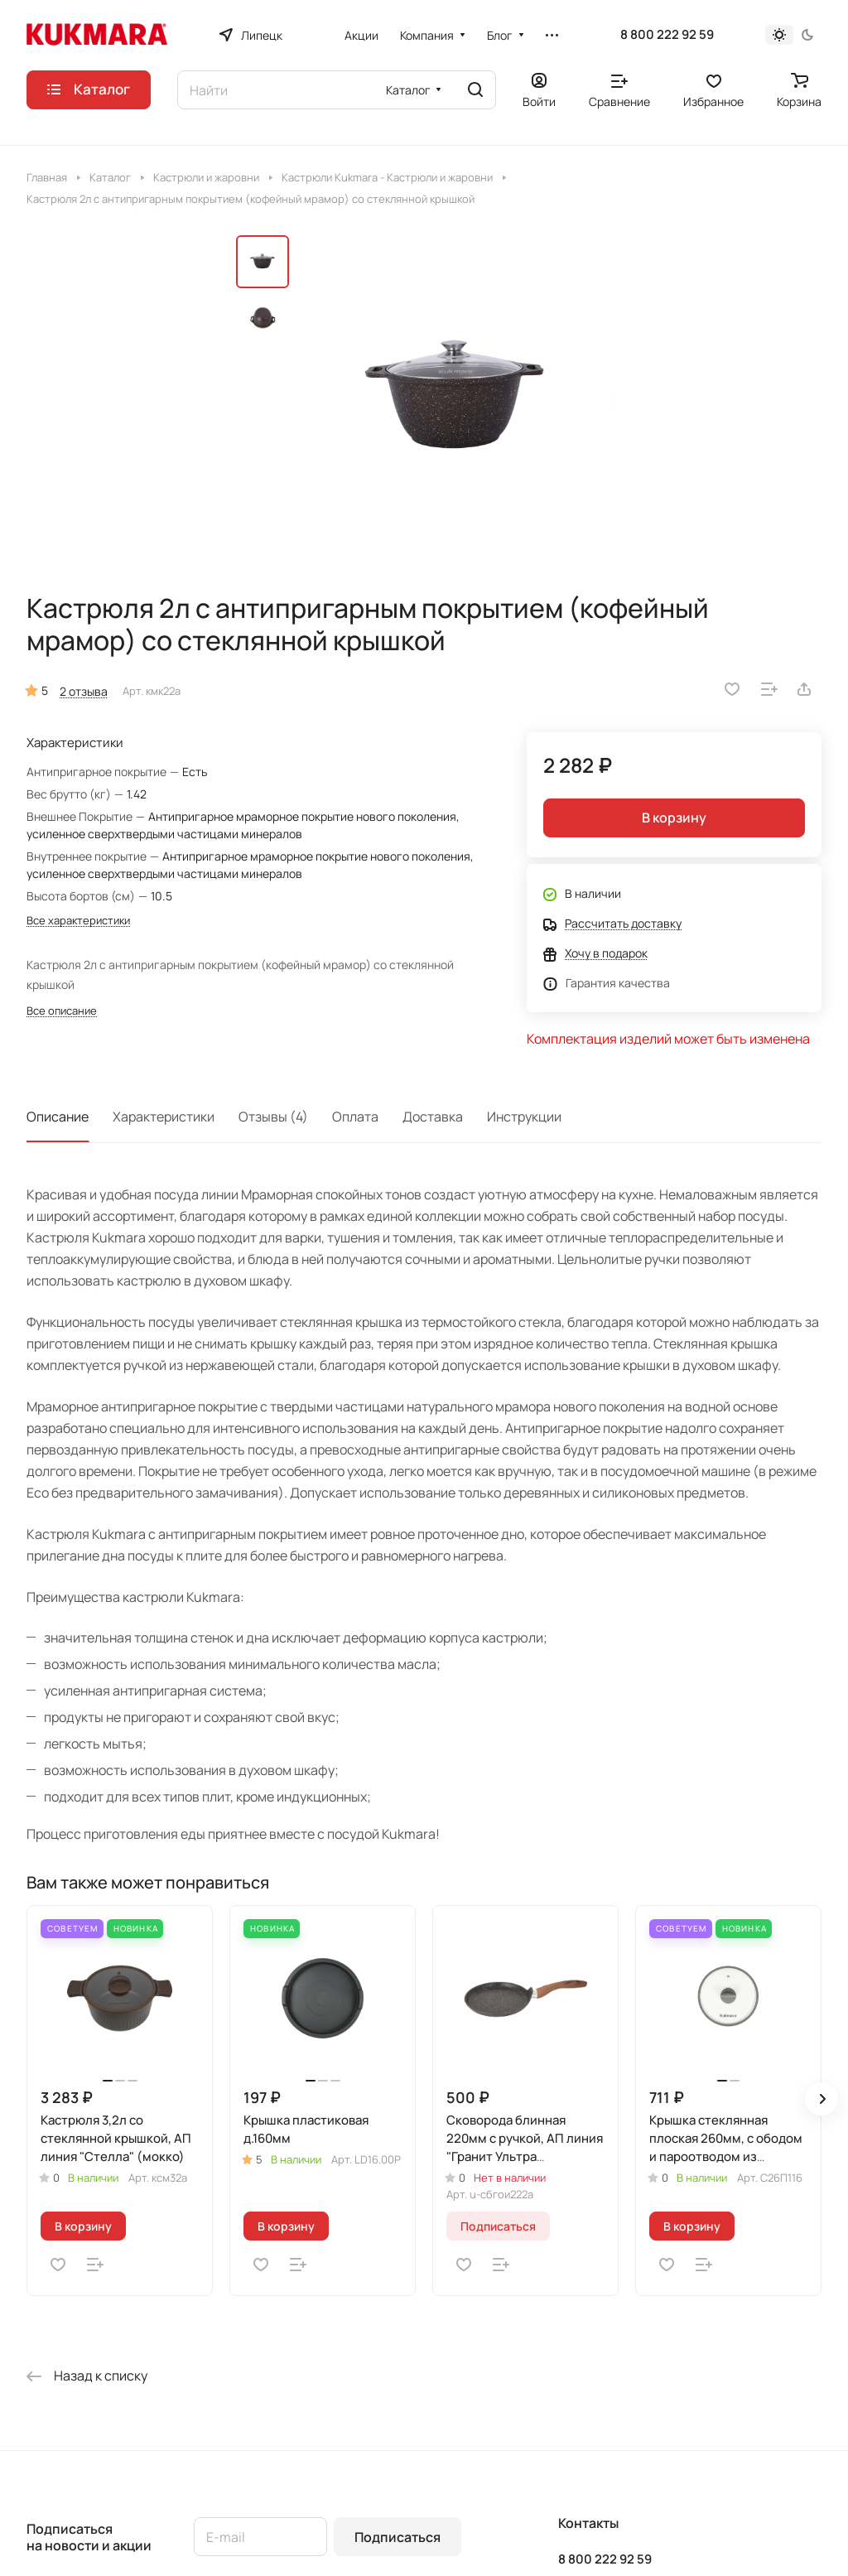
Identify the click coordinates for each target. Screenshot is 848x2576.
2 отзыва (84, 691)
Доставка (432, 1116)
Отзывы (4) (273, 1116)
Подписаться (397, 2537)
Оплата (355, 1116)
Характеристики (163, 1116)
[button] (821, 2098)
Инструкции (524, 1116)
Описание (57, 1116)
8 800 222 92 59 (667, 34)
